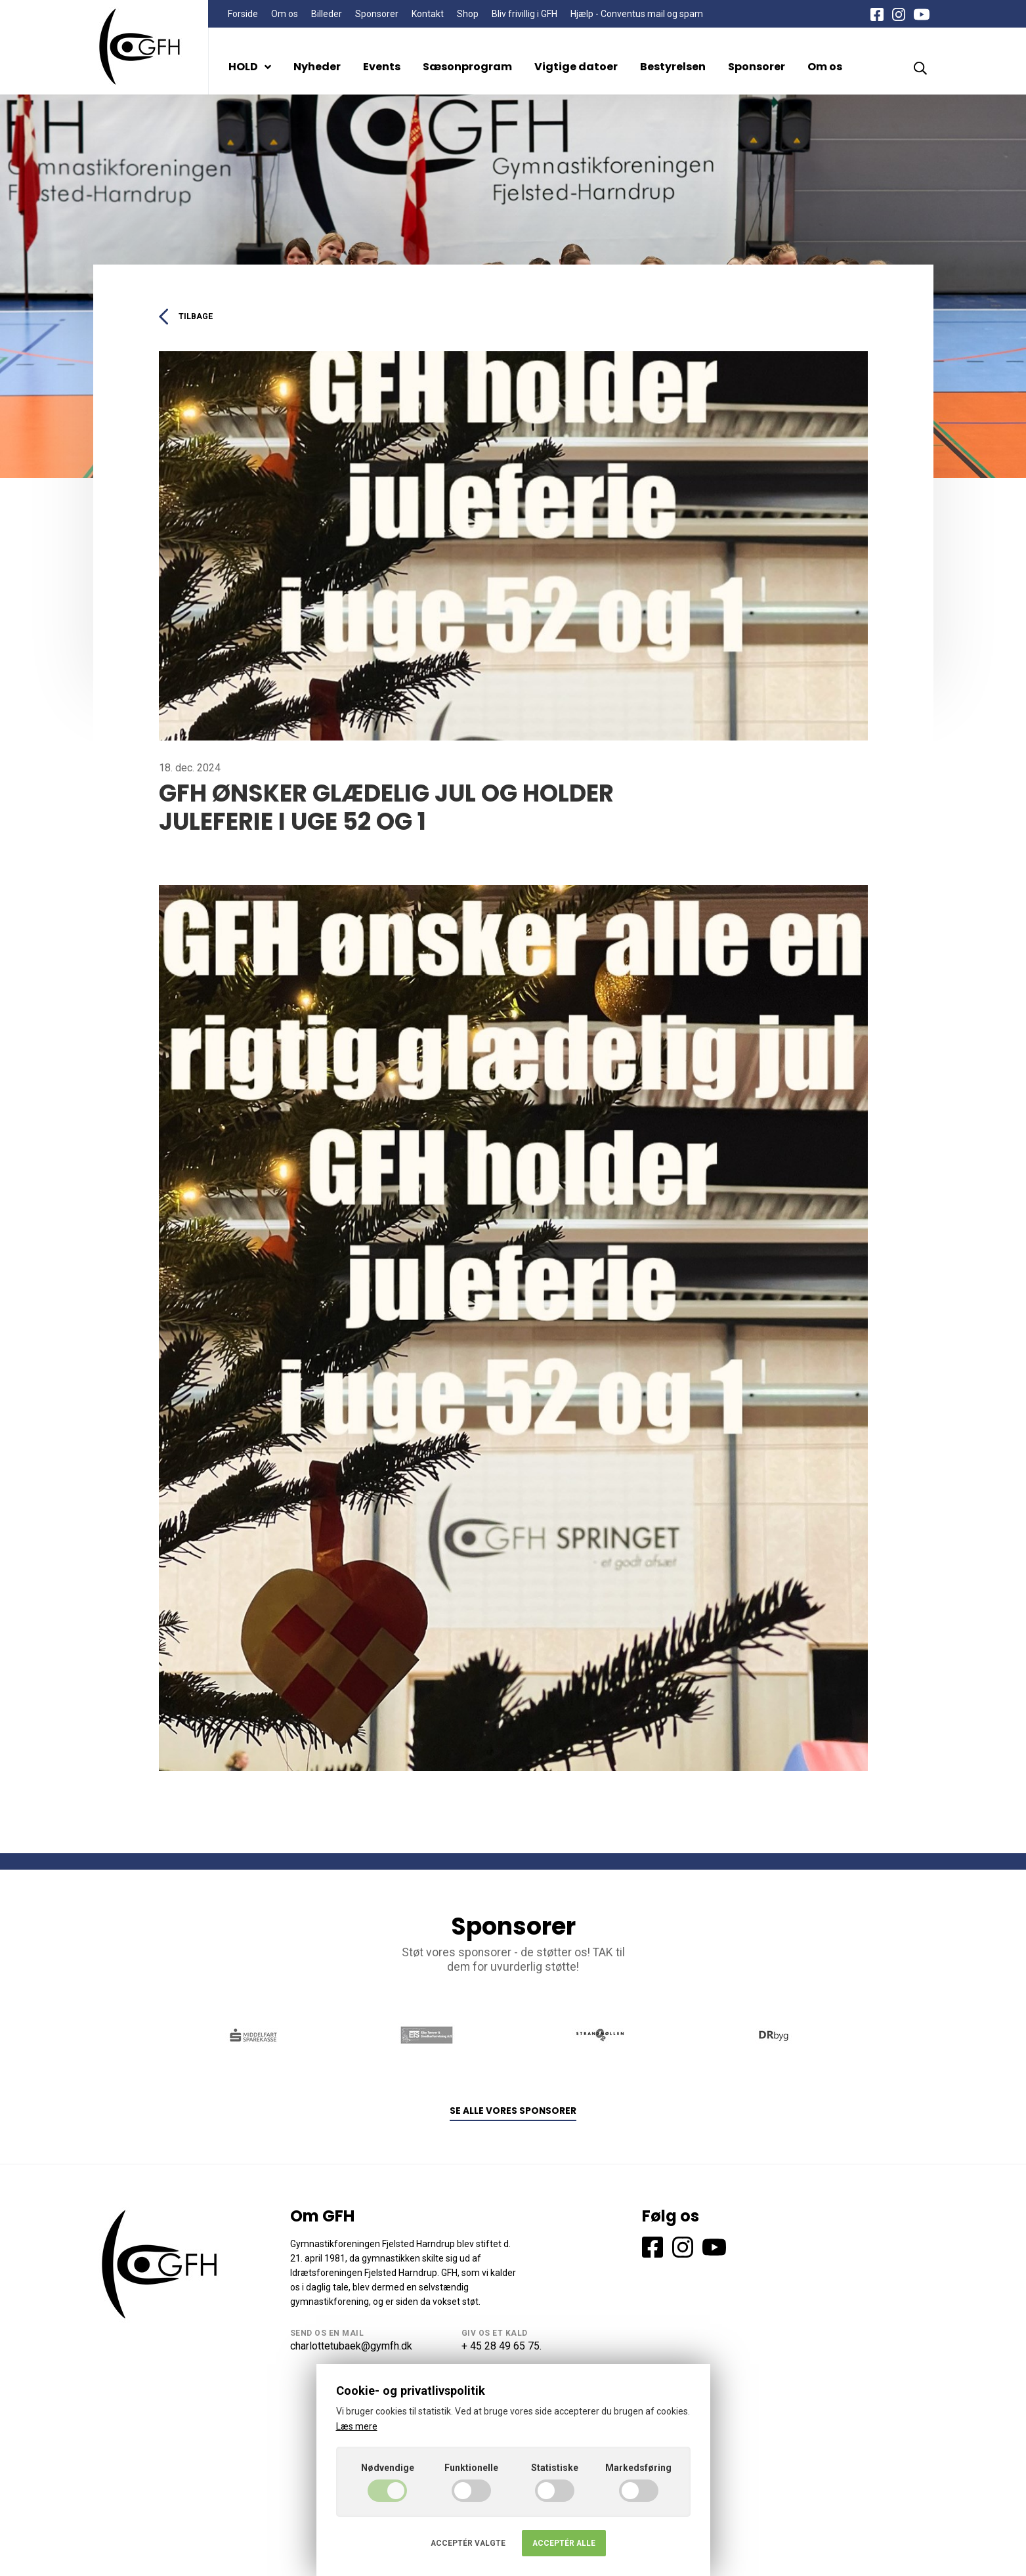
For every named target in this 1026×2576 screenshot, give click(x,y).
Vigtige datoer (576, 66)
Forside (243, 14)
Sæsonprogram (467, 66)
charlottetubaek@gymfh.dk (351, 2348)
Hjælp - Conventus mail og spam (636, 14)
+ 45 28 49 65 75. (501, 2348)
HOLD (249, 66)
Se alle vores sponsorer (513, 2113)
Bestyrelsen (673, 66)
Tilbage (189, 317)
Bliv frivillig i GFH (524, 14)
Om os (284, 14)
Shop (468, 14)
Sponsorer (376, 14)
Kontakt (428, 14)
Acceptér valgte (468, 2543)
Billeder (326, 14)
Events (381, 66)
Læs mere (356, 2426)
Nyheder (317, 66)
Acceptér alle (563, 2543)
